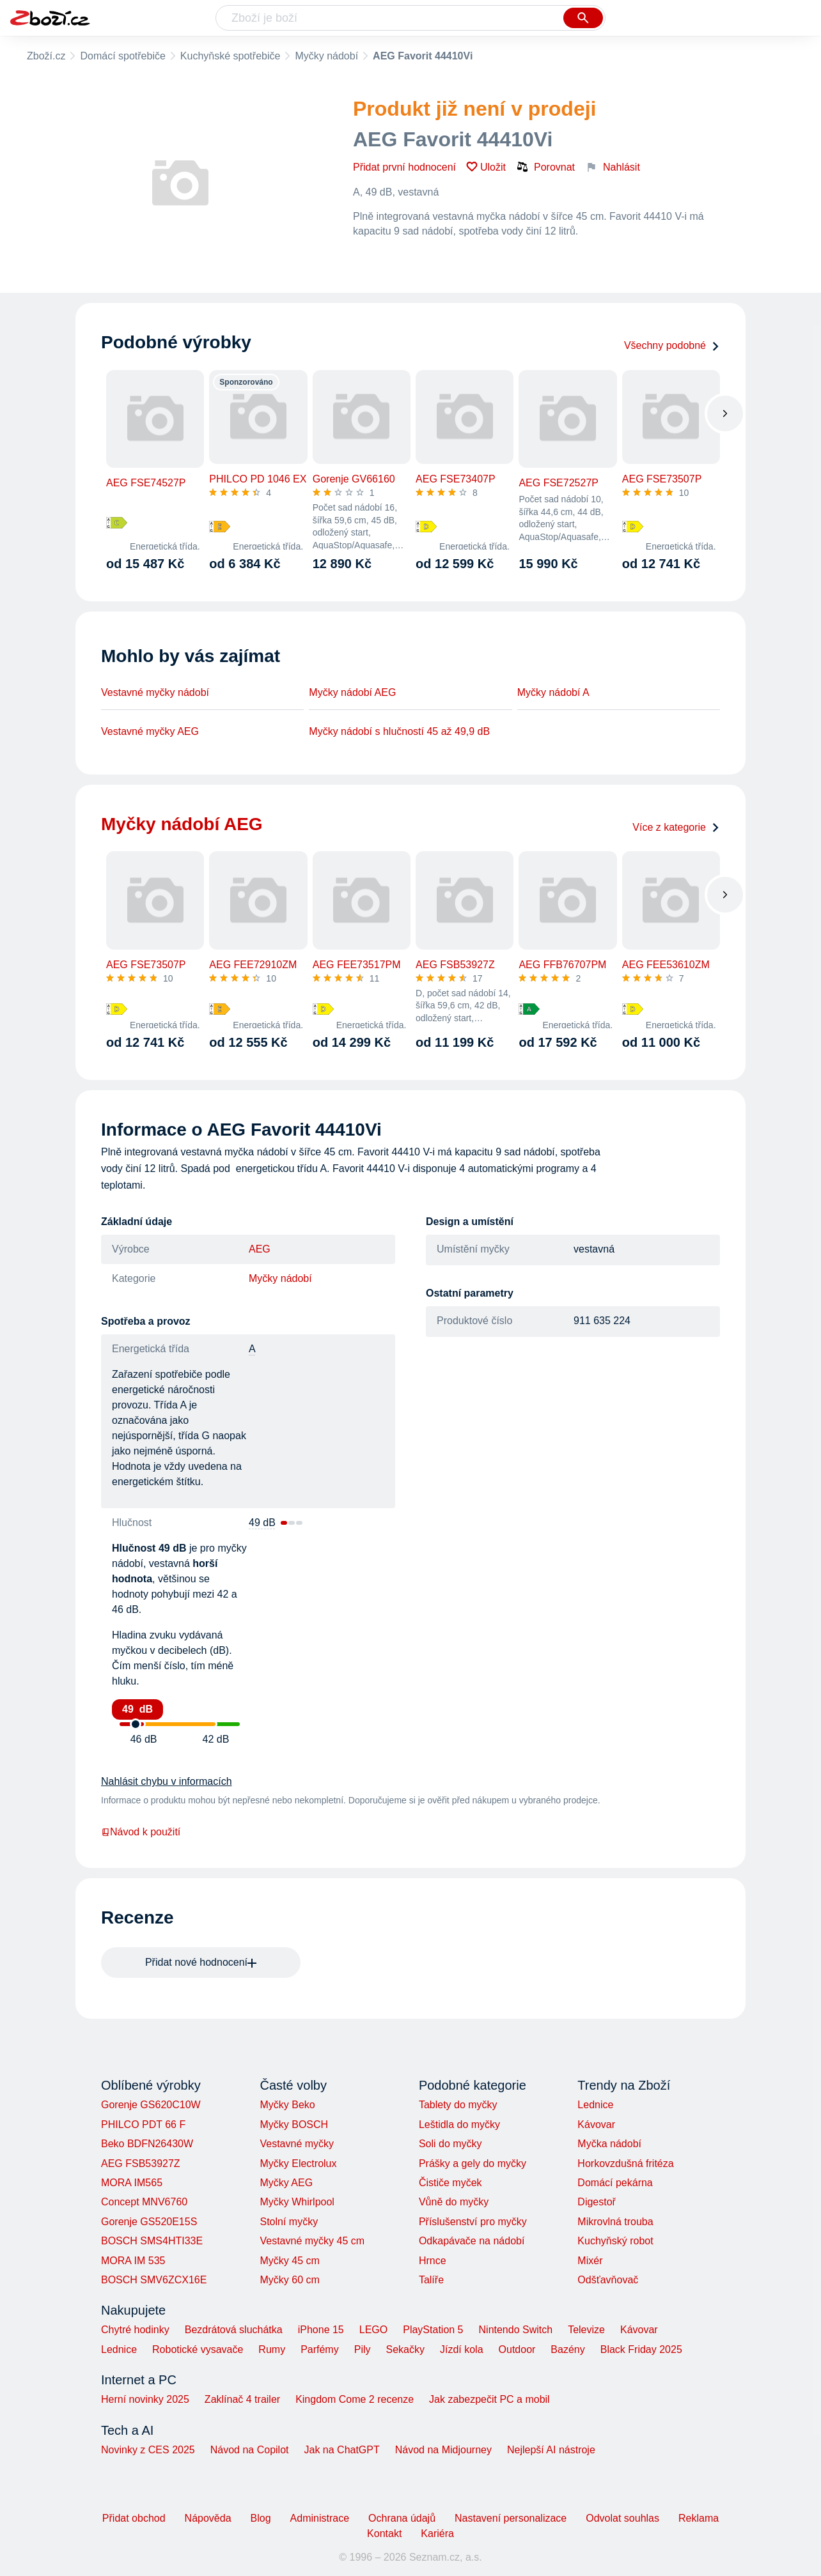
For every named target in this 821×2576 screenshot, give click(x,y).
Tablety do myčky (458, 2104)
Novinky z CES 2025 (148, 2449)
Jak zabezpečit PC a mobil (489, 2399)
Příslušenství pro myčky (473, 2221)
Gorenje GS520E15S (149, 2221)
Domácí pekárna (614, 2182)
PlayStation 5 (433, 2329)
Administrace (319, 2518)
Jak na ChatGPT (341, 2449)
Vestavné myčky (297, 2143)
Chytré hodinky (135, 2329)
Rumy (271, 2349)
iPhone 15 (321, 2329)
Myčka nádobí (609, 2143)
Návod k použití (140, 1831)
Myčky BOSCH (294, 2124)
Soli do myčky (450, 2143)
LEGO (373, 2329)
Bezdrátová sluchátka (234, 2329)
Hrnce (432, 2260)
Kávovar (596, 2124)
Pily (362, 2349)
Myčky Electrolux (298, 2163)
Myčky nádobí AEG (352, 692)
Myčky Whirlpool (297, 2201)
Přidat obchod (134, 2518)
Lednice (595, 2104)
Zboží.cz (46, 55)
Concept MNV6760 (144, 2201)
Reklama (698, 2518)
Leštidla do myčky (459, 2124)
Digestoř (596, 2201)
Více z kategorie (676, 827)
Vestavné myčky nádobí (155, 692)
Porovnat (545, 166)
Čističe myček (450, 2182)
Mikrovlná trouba (615, 2221)
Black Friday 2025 (641, 2349)
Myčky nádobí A (553, 692)
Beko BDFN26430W (147, 2143)
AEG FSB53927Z (140, 2163)
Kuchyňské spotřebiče (230, 55)
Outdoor (517, 2349)
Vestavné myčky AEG (150, 731)
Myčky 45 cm (289, 2260)
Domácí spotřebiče (122, 55)
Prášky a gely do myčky (472, 2163)
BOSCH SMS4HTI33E (152, 2240)
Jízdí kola (461, 2349)
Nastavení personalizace (511, 2518)
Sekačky (405, 2349)
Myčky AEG (286, 2182)
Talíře (431, 2279)
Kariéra (437, 2533)
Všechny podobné (672, 345)
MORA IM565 (131, 2182)
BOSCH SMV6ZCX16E (154, 2279)
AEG (259, 1249)
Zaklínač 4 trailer (242, 2399)
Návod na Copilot (249, 2449)
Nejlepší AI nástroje (551, 2449)
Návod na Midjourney (443, 2449)
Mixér (589, 2260)
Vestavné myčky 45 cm (312, 2240)
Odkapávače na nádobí (471, 2240)
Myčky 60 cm (289, 2279)
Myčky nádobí (326, 55)
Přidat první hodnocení (404, 167)
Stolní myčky (289, 2221)
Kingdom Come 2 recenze (354, 2399)
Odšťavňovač (607, 2279)
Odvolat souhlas (622, 2518)
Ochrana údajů (401, 2518)
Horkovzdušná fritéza (625, 2163)
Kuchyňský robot (615, 2240)
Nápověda (208, 2518)
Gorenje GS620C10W (151, 2104)
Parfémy (320, 2349)
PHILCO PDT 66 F (143, 2124)
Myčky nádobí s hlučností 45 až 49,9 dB (399, 731)
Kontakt (384, 2533)
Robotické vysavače (197, 2349)
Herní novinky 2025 (145, 2399)
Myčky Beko (287, 2104)
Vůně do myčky (454, 2201)
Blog (261, 2518)
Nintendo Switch (516, 2329)
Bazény (567, 2349)
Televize (586, 2329)
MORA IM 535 (133, 2260)
